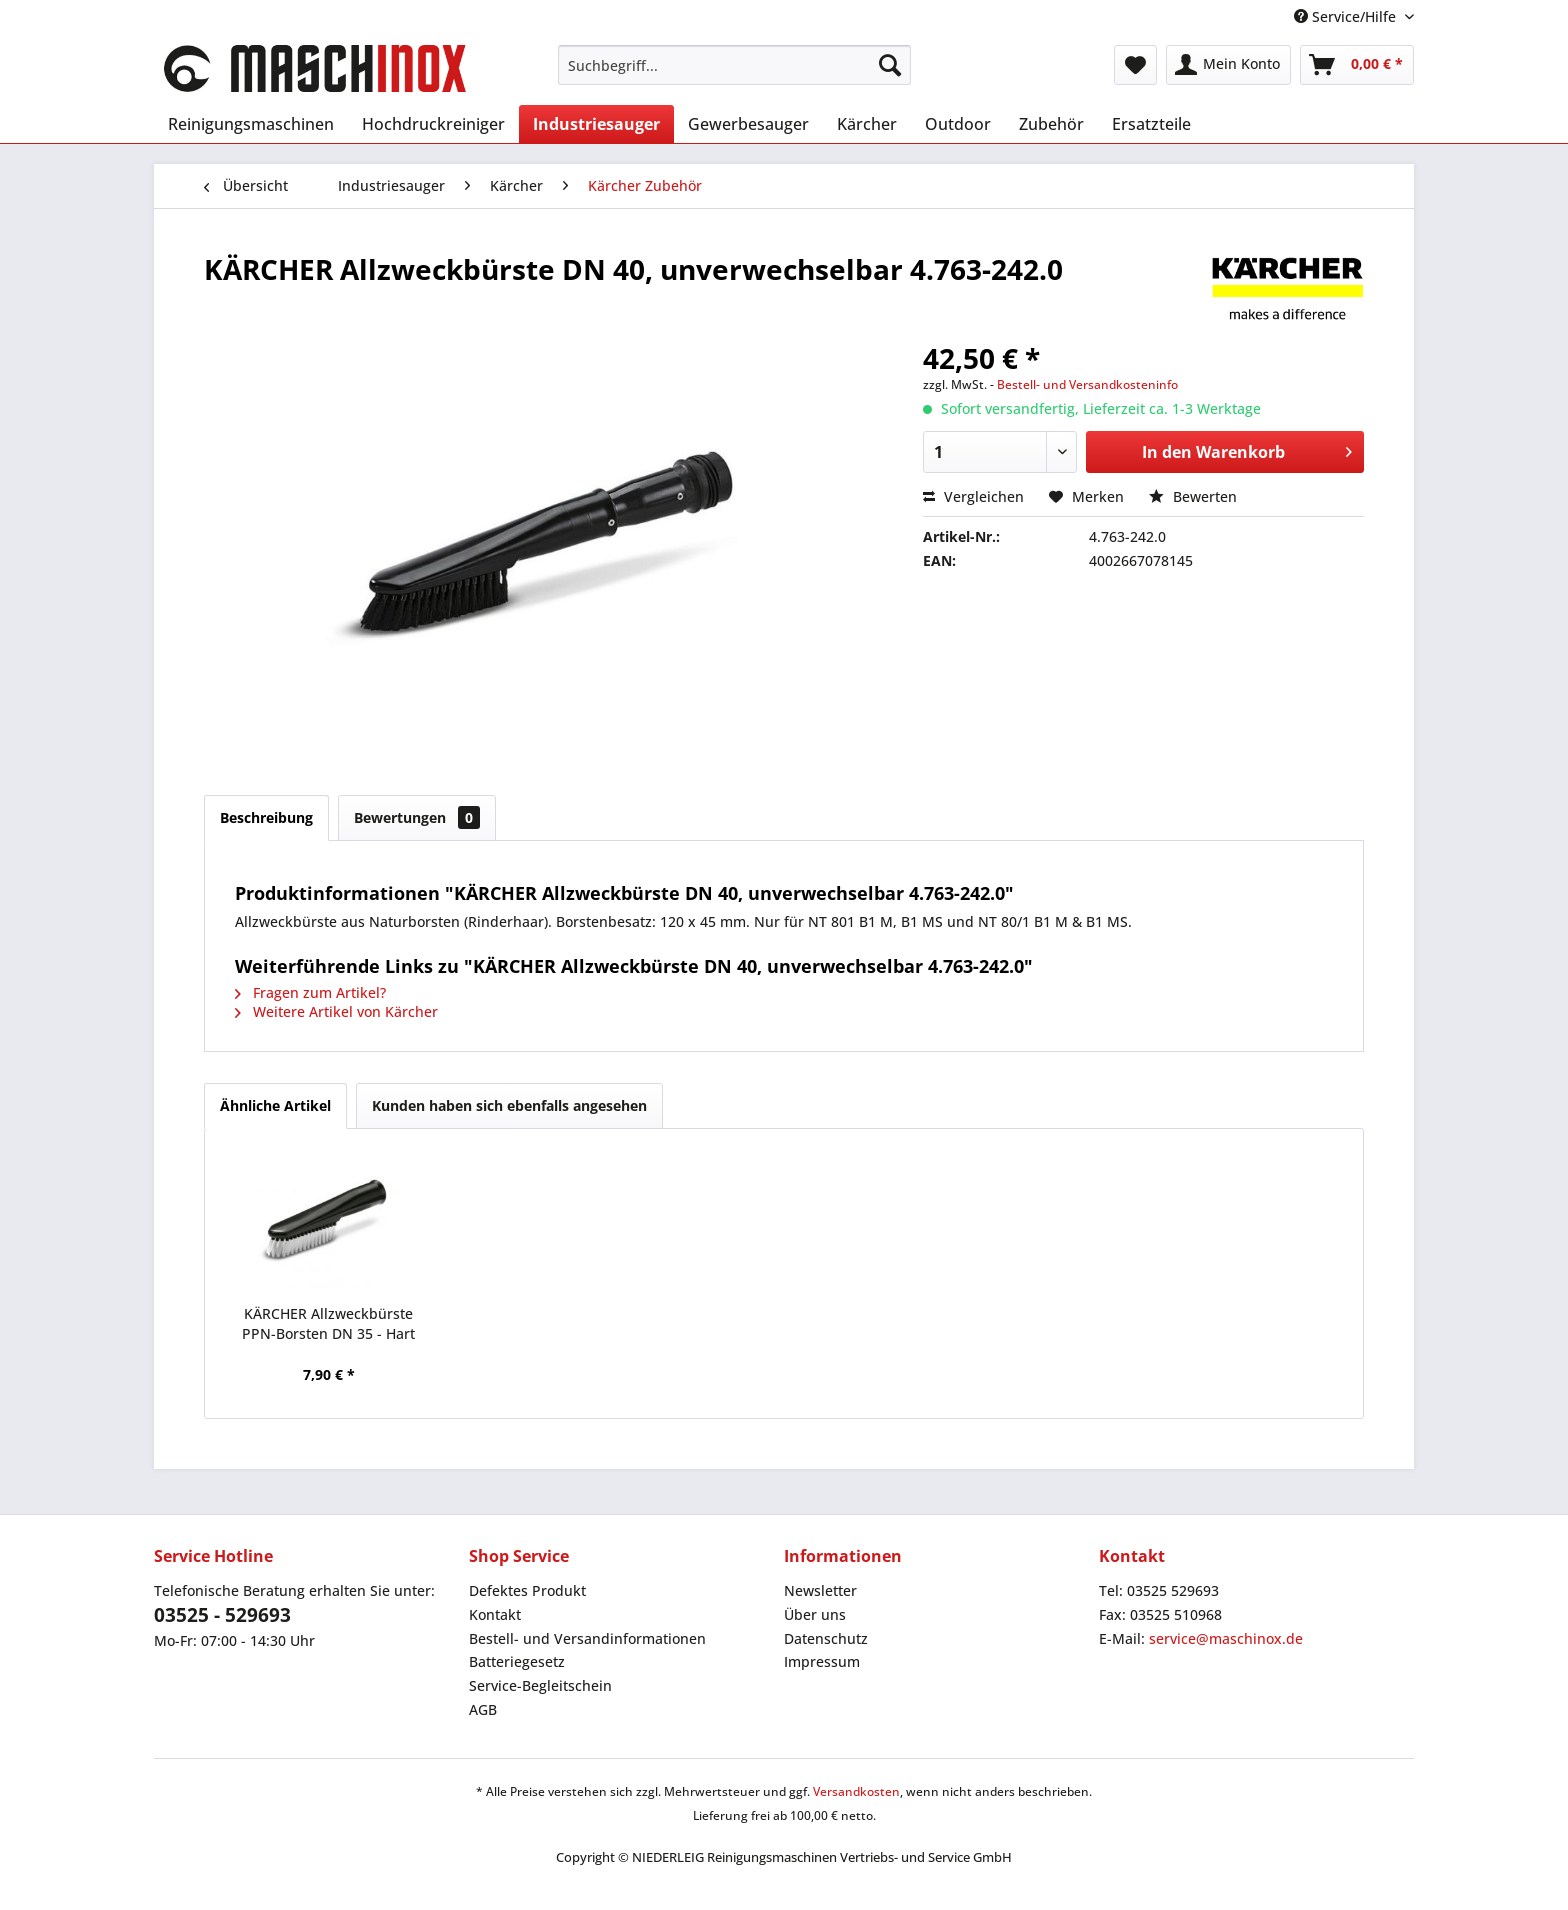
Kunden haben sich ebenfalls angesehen (509, 1105)
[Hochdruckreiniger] (433, 124)
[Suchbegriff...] (734, 65)
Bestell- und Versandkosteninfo (1087, 384)
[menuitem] (734, 65)
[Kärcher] (867, 124)
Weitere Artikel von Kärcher (336, 1011)
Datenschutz (826, 1638)
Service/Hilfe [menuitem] (1347, 16)
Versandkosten (856, 1791)
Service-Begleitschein (540, 1685)
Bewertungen (417, 817)
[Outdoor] (958, 124)
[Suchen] (890, 65)
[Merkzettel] (1135, 65)
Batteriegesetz (517, 1661)
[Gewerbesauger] (748, 124)
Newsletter (820, 1590)
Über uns (815, 1614)
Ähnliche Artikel (275, 1105)
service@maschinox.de (1226, 1638)
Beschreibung (266, 817)
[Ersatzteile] (1151, 124)
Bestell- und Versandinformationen (587, 1638)
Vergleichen (973, 496)
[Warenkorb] (1357, 65)
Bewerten (1193, 496)
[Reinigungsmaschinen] (251, 124)
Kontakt (495, 1614)
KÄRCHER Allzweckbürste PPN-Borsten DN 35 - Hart (328, 1323)
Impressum (822, 1661)
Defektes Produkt (527, 1590)
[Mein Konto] (1228, 65)
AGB (483, 1709)
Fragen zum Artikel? (310, 992)
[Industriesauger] (596, 124)
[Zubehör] (1051, 124)
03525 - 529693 (222, 1615)
